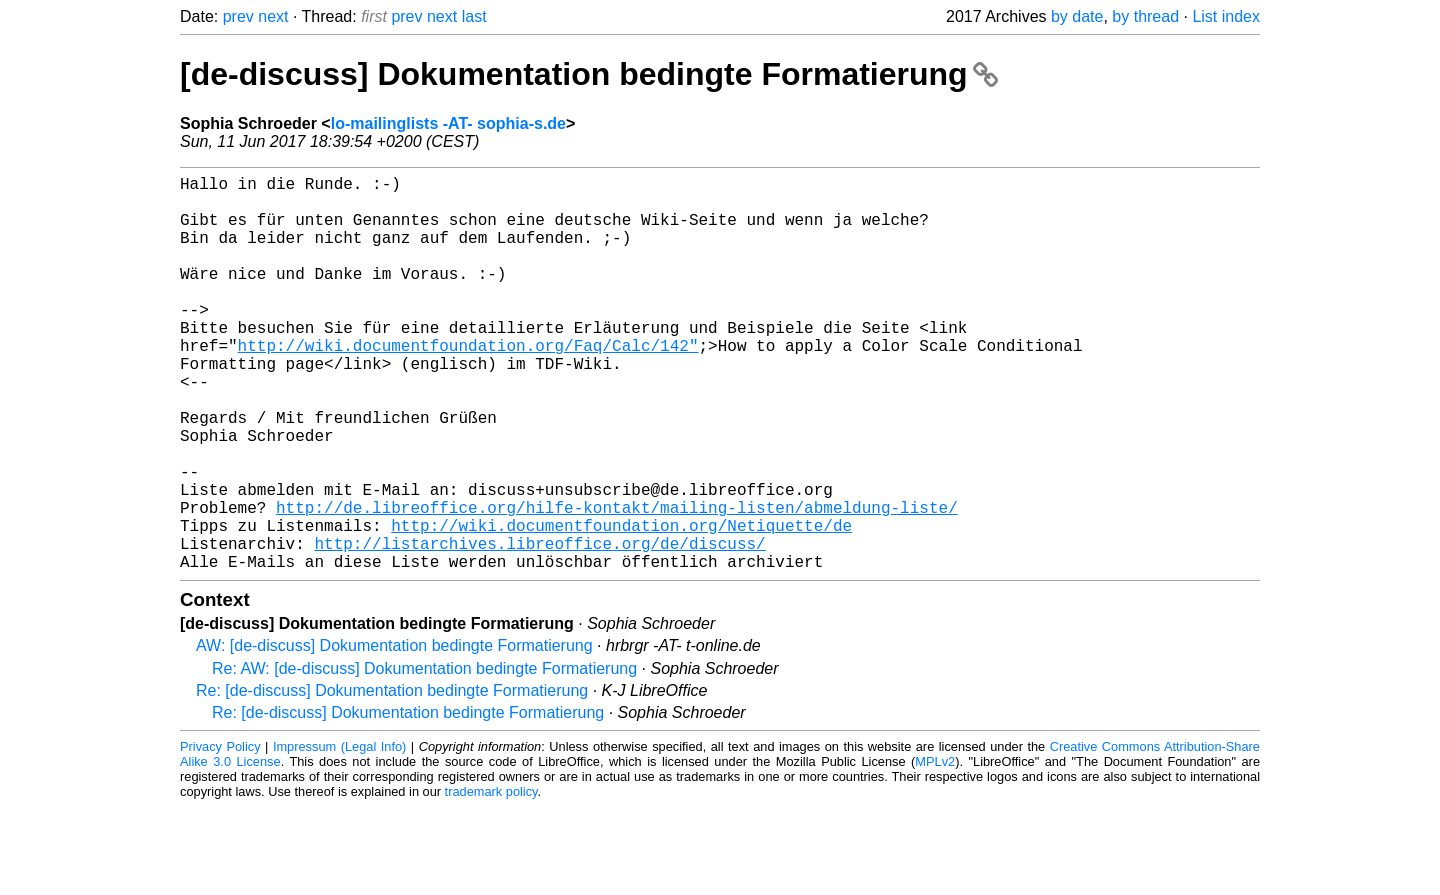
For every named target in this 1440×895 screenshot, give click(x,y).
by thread (1145, 16)
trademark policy (491, 879)
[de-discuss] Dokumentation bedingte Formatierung (589, 74)
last (474, 16)
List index (1226, 16)
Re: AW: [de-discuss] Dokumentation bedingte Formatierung (424, 756)
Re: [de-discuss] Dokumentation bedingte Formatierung (392, 778)
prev (238, 16)
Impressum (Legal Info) (339, 834)
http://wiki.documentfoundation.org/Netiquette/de (621, 605)
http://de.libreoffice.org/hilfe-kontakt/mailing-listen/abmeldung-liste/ (617, 583)
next (273, 16)
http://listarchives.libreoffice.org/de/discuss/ (539, 627)
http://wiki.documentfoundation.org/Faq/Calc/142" (468, 385)
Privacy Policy (220, 834)
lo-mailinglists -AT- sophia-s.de (448, 123)
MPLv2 (935, 849)
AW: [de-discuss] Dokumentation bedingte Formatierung (394, 733)
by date (1077, 16)
